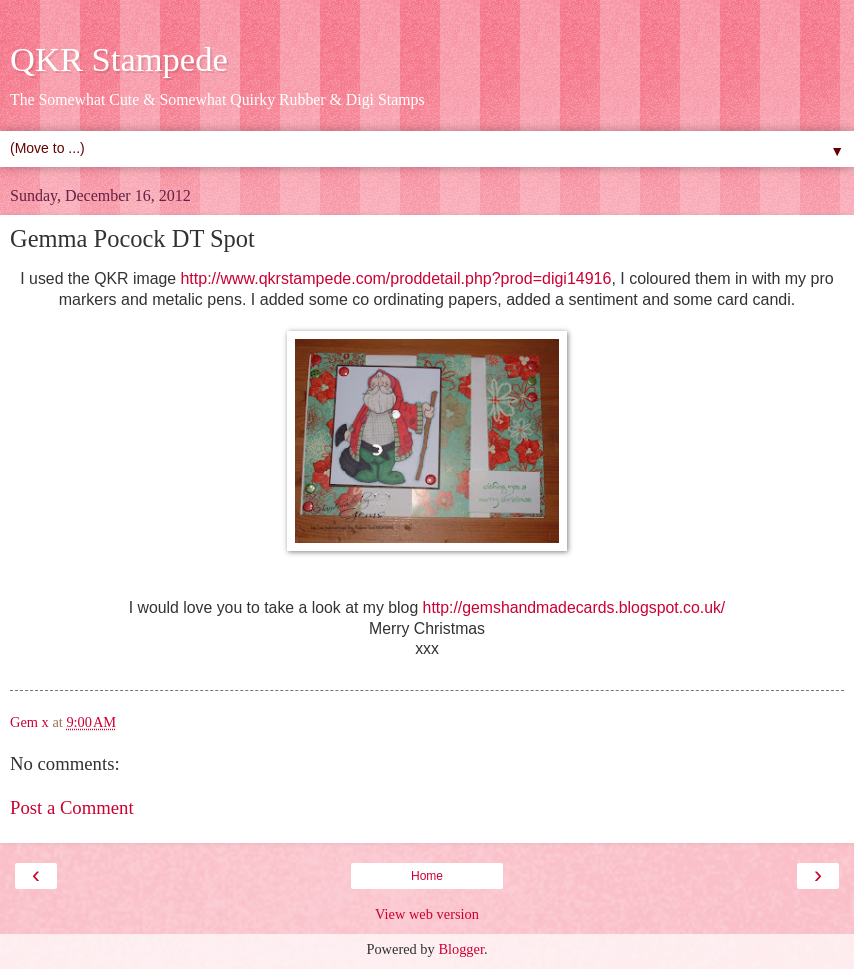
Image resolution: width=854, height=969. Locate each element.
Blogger (461, 949)
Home (427, 876)
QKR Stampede (119, 59)
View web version (427, 914)
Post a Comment (72, 807)
